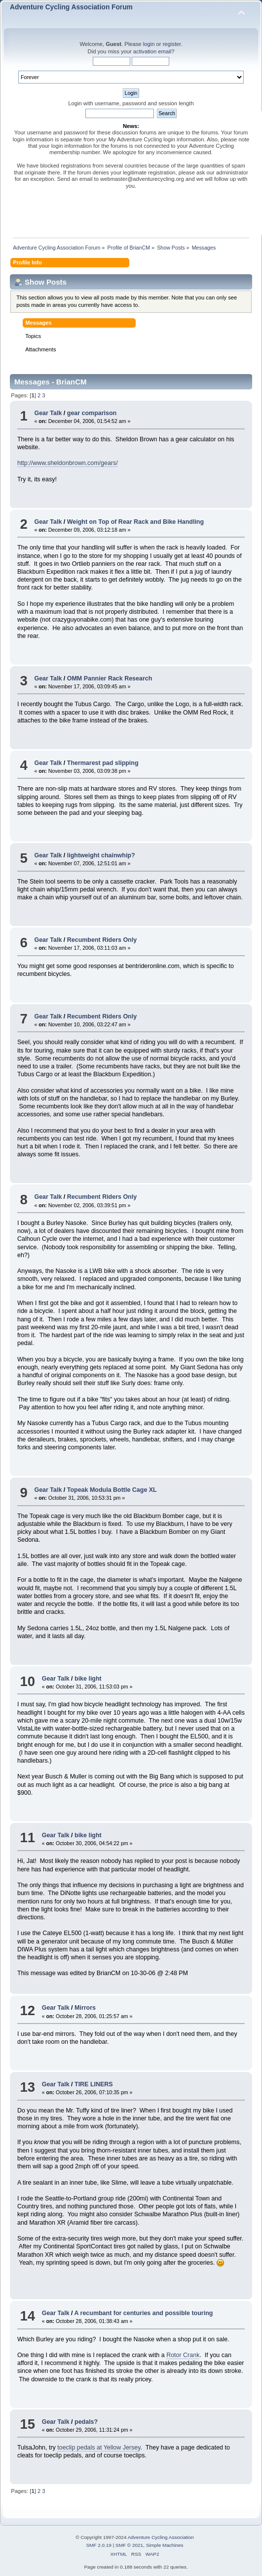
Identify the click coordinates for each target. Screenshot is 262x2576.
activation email (152, 51)
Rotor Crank (182, 2355)
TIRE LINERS (94, 2084)
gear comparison (91, 413)
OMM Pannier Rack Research (109, 678)
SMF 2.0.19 (99, 2545)
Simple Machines (165, 2545)
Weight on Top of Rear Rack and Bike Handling (135, 521)
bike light (88, 1678)
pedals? (86, 2421)
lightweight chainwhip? (101, 855)
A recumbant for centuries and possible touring (144, 2313)
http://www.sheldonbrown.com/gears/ (67, 463)
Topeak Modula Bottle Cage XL (112, 1489)
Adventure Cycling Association (161, 2537)
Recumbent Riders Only (102, 939)
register (172, 44)
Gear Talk (48, 413)
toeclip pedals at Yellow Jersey (98, 2447)
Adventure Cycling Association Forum (71, 7)
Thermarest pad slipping (103, 763)
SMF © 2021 (129, 2545)
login (149, 44)
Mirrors (85, 2007)
